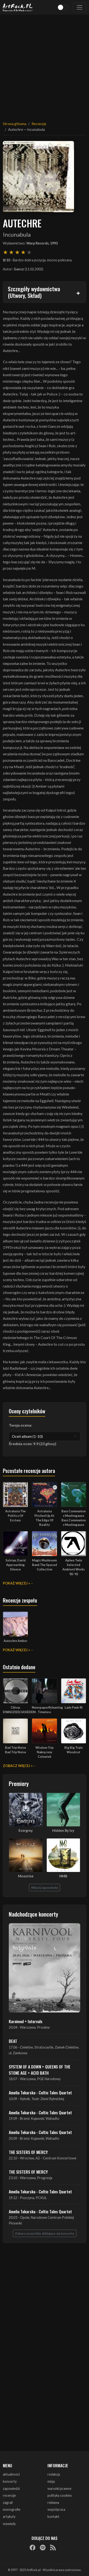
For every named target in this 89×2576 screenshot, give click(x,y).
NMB (63, 1876)
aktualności (11, 2474)
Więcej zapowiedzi (44, 1887)
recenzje (9, 2495)
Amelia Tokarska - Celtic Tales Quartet (40, 2092)
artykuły (9, 2517)
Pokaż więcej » (16, 1583)
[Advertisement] (44, 64)
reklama (53, 2503)
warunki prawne (59, 2489)
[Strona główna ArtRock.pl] (18, 7)
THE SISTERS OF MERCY (28, 2152)
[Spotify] (43, 2547)
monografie (11, 2509)
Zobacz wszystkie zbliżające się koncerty (44, 2233)
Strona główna (14, 123)
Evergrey (26, 1831)
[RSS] (53, 2547)
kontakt (53, 2517)
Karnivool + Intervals (25, 2021)
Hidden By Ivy (63, 1831)
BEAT (13, 2041)
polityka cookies (59, 2495)
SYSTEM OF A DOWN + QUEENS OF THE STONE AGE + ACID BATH (39, 2070)
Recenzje (39, 123)
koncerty (10, 2481)
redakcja (53, 2474)
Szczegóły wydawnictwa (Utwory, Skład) (34, 292)
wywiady (9, 2524)
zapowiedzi (11, 2489)
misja (51, 2481)
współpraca (56, 2509)
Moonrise (25, 1876)
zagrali (8, 2503)
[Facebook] (32, 2547)
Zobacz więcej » (18, 1766)
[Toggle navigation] (79, 7)
